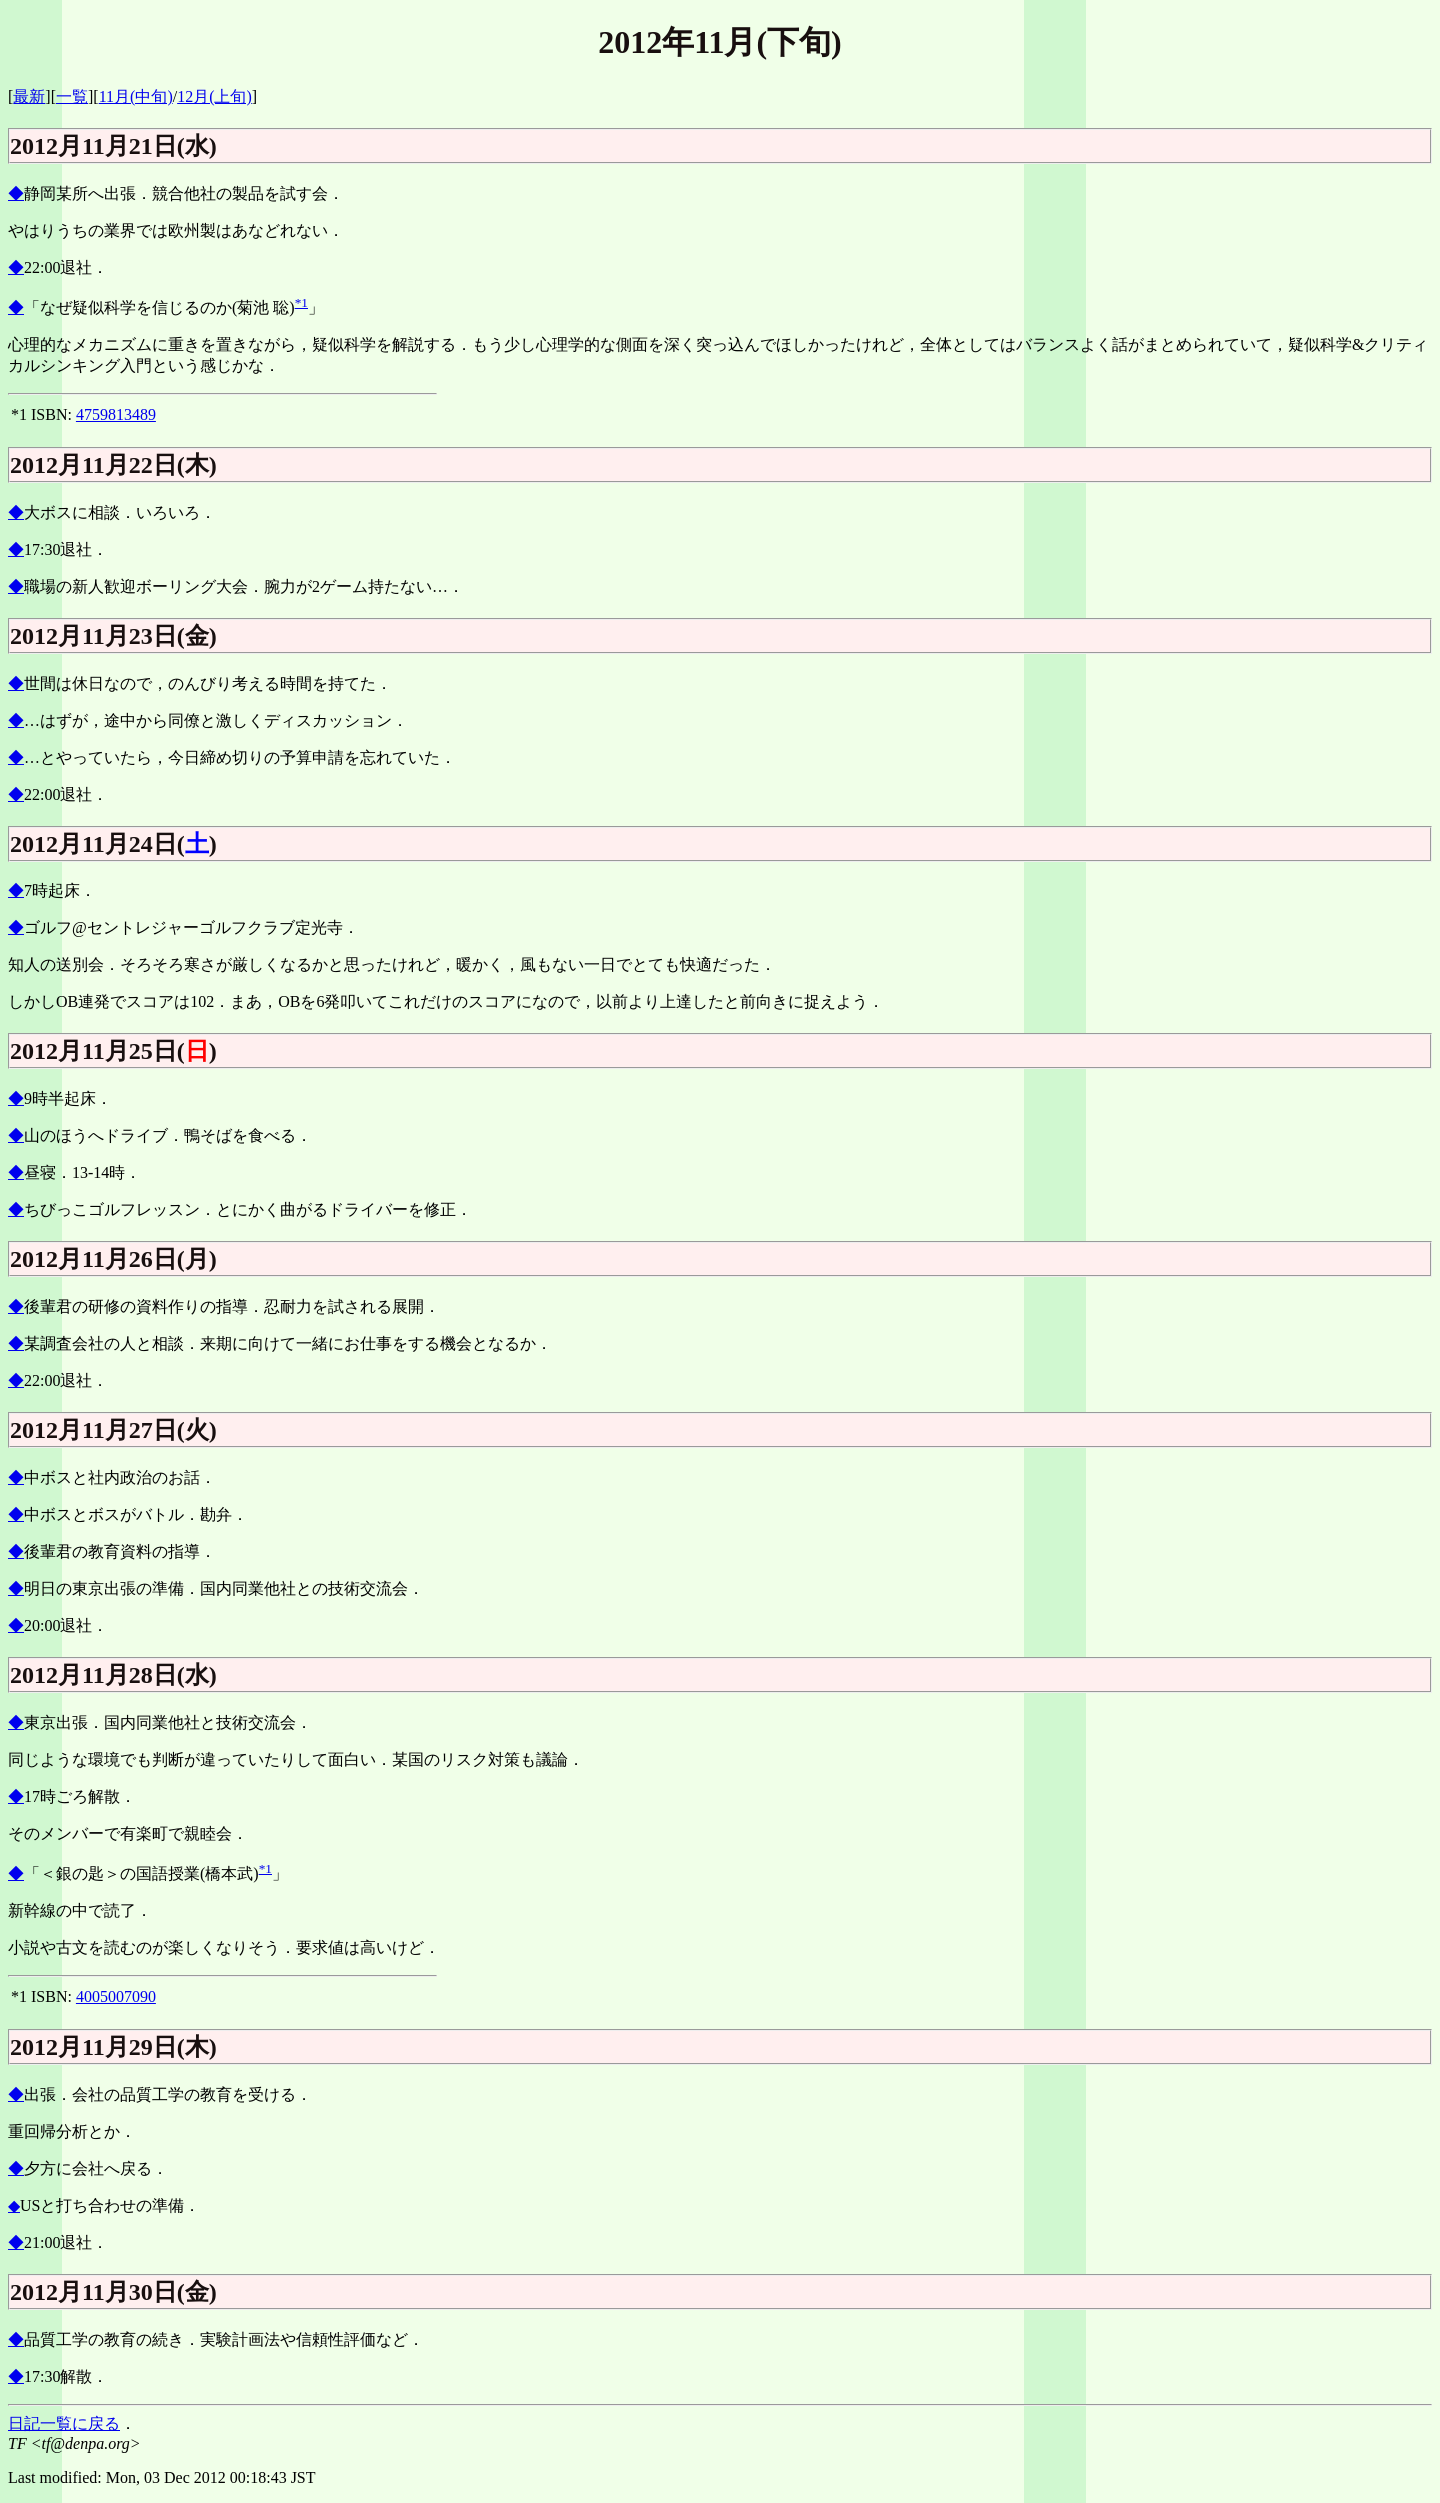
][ (93, 96)
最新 (29, 96)
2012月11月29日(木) (113, 2047)
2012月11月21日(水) (113, 146)
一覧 (72, 96)
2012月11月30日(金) (113, 2292)
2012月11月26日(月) (113, 1259)
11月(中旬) (136, 96)
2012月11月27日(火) (113, 1430)
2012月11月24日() (113, 844)
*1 (301, 302)
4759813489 (116, 414)
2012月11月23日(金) (113, 636)
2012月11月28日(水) (113, 1675)
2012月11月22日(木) (113, 465)
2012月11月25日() (113, 1051)
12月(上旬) (214, 96)
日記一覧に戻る (64, 2423)
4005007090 (116, 1996)
